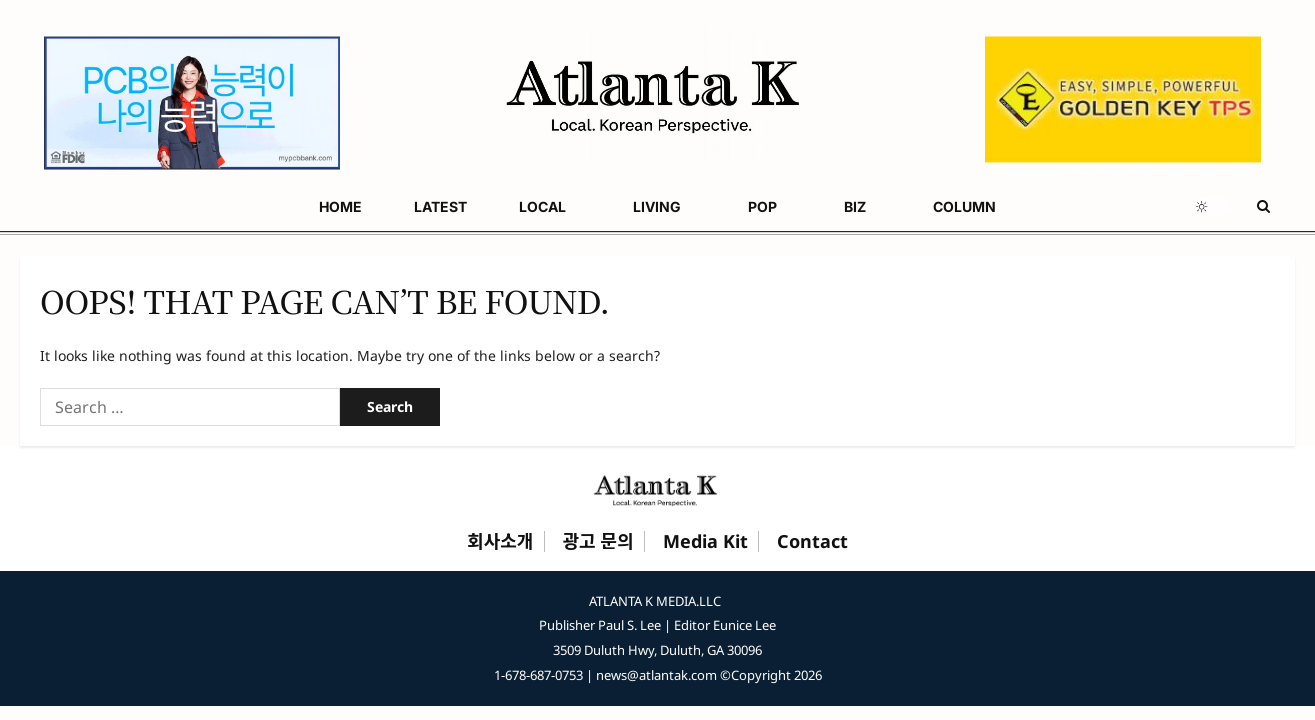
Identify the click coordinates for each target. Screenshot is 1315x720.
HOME (41, 206)
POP (375, 206)
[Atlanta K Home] (658, 490)
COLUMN (533, 206)
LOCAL (199, 206)
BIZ (446, 206)
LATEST (119, 206)
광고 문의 (598, 542)
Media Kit (705, 542)
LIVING (292, 206)
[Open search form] (1263, 206)
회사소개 (500, 542)
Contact (812, 542)
